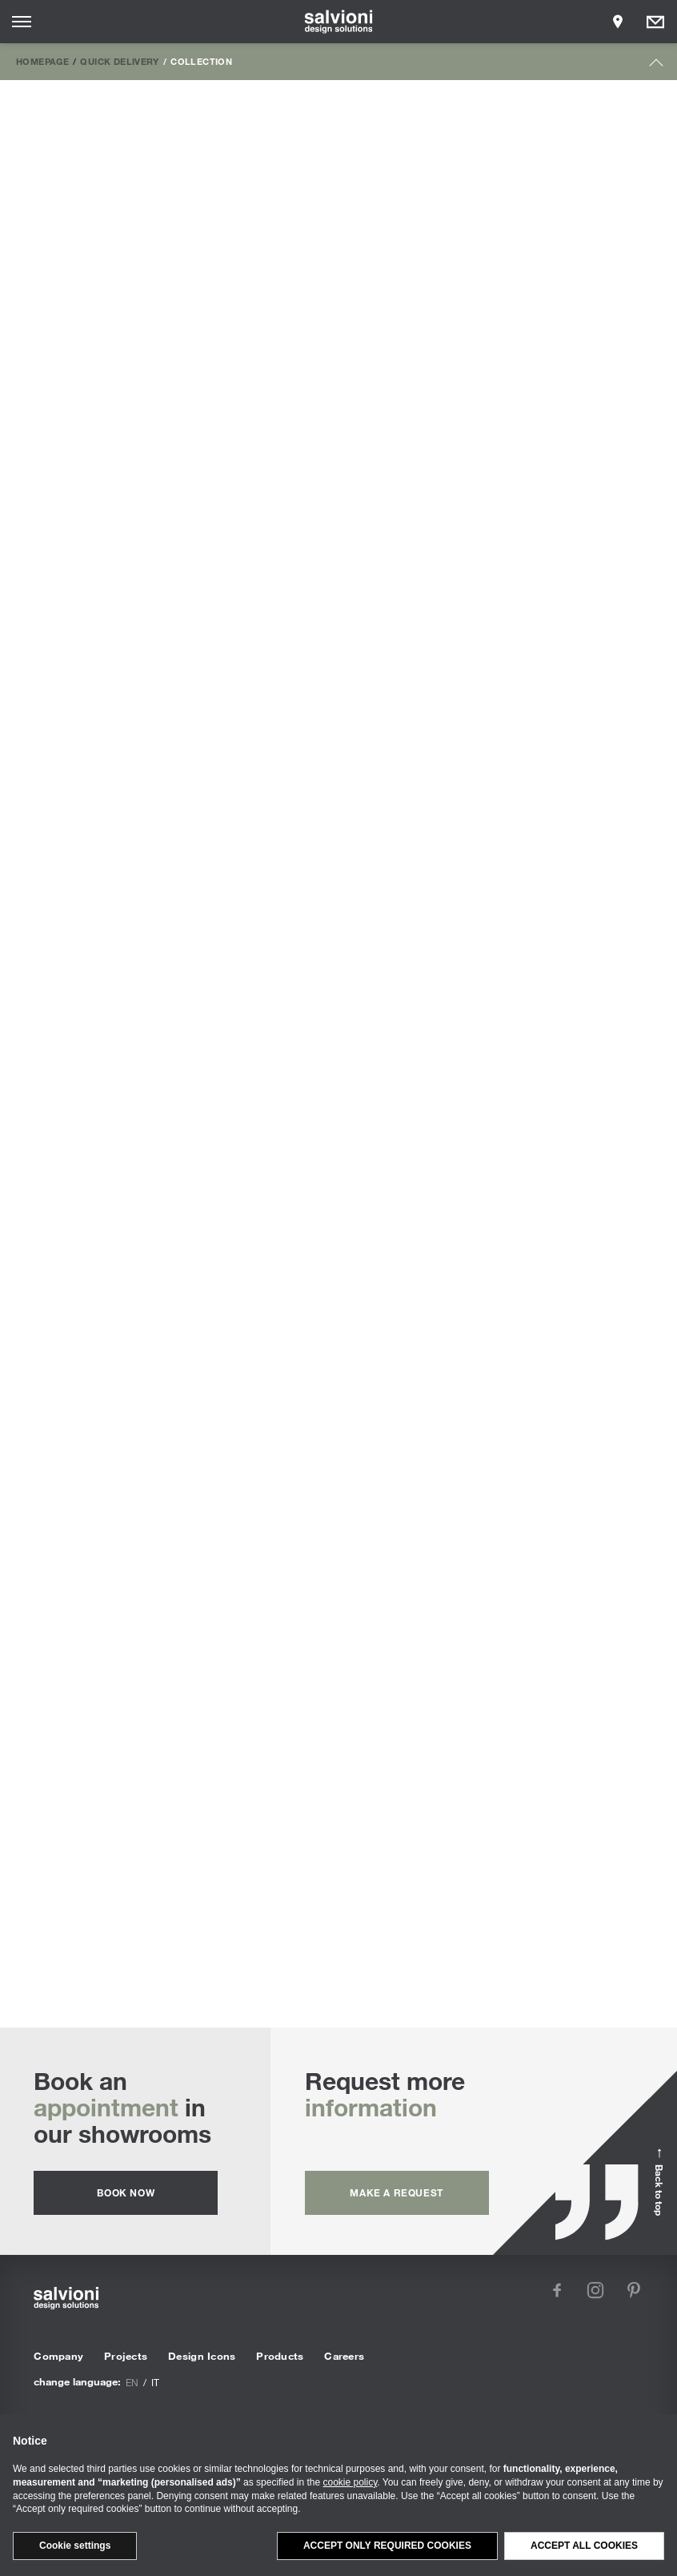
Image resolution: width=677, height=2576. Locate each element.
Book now (125, 2192)
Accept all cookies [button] (584, 2545)
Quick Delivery (119, 60)
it (155, 2382)
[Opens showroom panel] (618, 21)
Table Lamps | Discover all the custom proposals (339, 1838)
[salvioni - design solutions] (339, 22)
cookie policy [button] (350, 2482)
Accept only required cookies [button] (387, 2545)
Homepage (42, 60)
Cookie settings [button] (74, 2545)
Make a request (396, 2192)
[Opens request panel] (655, 21)
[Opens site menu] (21, 21)
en (132, 2382)
